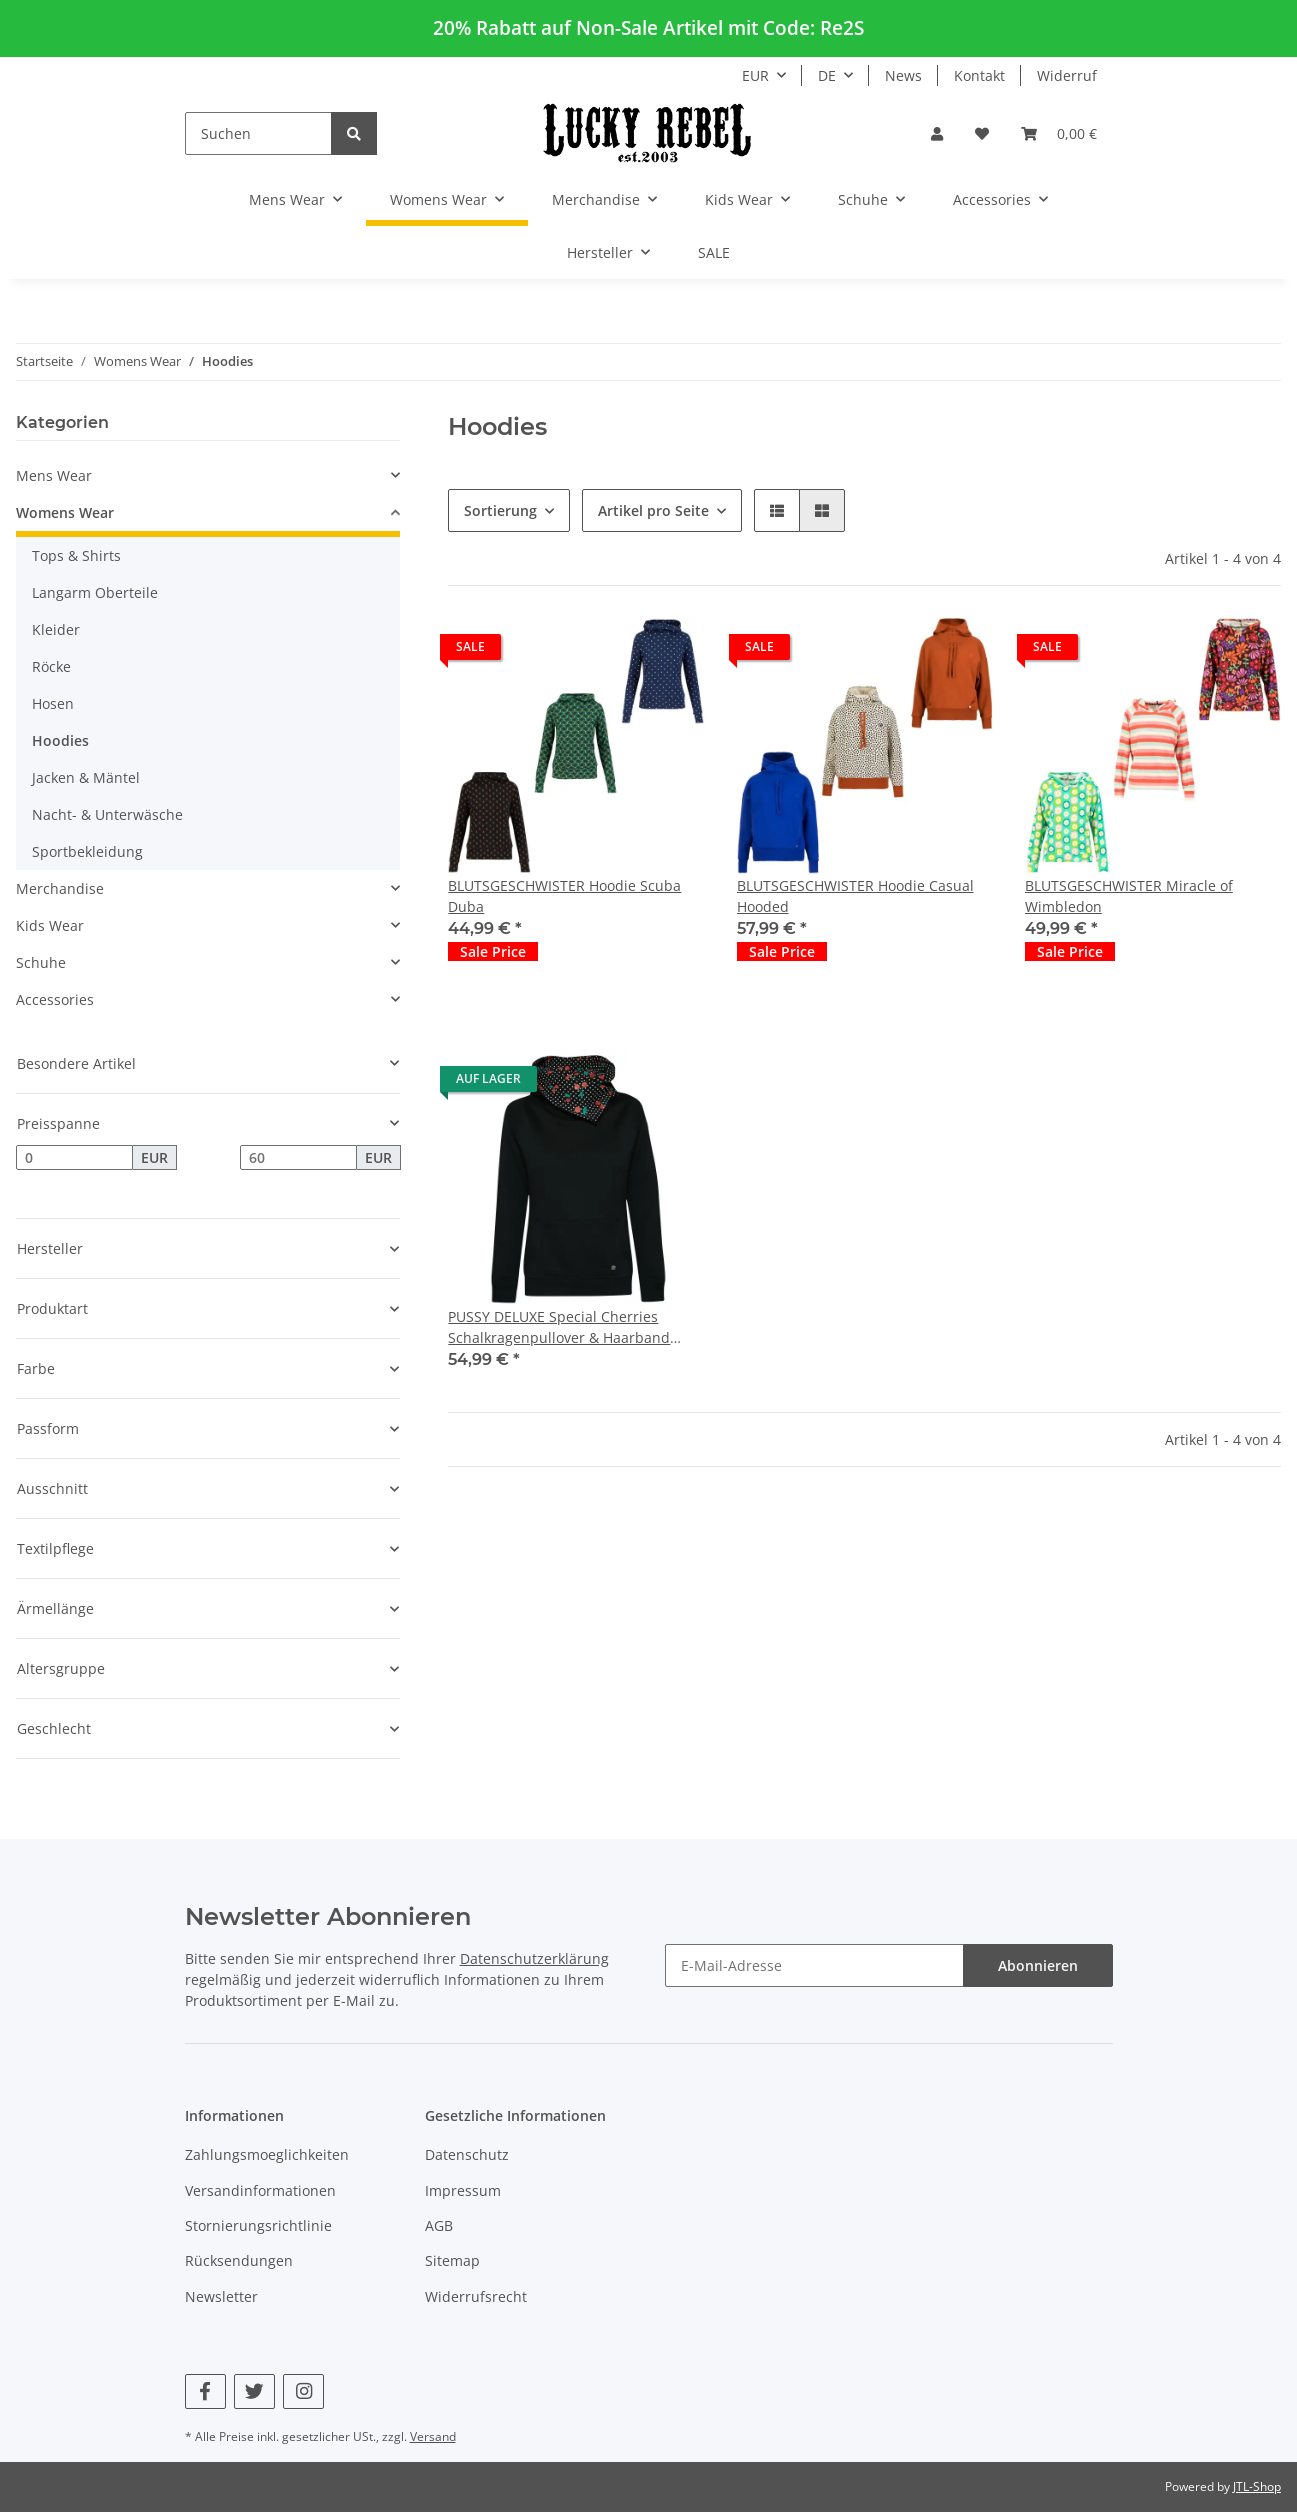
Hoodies (60, 740)
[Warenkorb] (1059, 133)
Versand (433, 2436)
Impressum (463, 2190)
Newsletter (221, 2296)
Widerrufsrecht (476, 2296)
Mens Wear (54, 475)
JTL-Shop (1257, 2486)
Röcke (51, 666)
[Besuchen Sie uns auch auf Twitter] (254, 2391)
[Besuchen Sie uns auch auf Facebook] (205, 2391)
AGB (439, 2225)
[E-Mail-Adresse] (814, 1965)
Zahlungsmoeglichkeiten (267, 2154)
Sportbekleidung (87, 851)
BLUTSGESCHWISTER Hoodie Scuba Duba (564, 896)
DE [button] (827, 75)
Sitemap (452, 2260)
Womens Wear (65, 512)
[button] (937, 133)
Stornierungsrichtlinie (258, 2225)
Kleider (56, 629)
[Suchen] (258, 133)
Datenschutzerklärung (534, 1958)
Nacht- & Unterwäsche (107, 814)
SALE (714, 252)
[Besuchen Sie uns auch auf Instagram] (303, 2391)
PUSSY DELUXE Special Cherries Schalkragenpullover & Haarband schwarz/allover (559, 1327)
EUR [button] (755, 75)
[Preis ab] (74, 1158)
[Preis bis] (298, 1158)
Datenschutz (467, 2154)
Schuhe (41, 962)
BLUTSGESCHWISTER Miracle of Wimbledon (1129, 896)
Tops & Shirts (76, 555)
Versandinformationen (260, 2190)
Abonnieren (1038, 1965)
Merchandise (60, 888)
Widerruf (1067, 75)
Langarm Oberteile (95, 592)
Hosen (53, 703)
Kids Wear (50, 925)
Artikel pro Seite (653, 510)
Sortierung (500, 510)
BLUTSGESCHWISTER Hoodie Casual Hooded (855, 896)
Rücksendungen (239, 2260)
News (903, 75)
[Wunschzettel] (982, 133)
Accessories (55, 999)
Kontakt (979, 75)
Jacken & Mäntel (86, 777)
